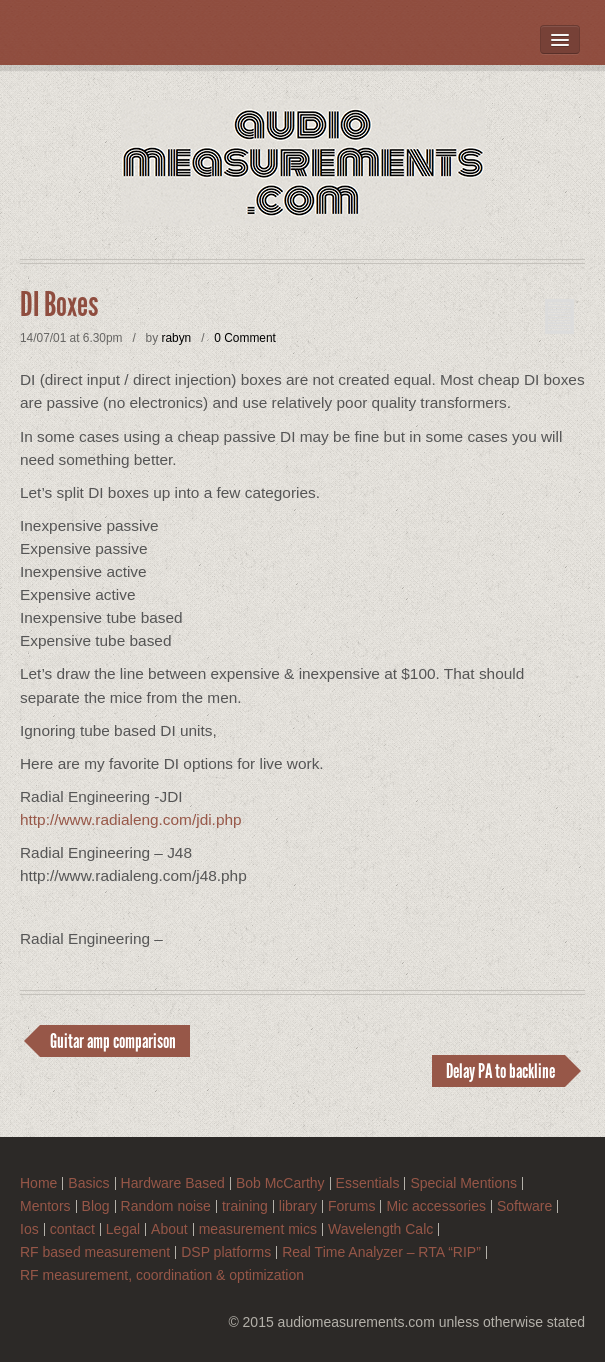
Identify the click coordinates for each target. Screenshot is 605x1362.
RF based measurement (95, 1252)
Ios (29, 1229)
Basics (88, 1183)
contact (72, 1229)
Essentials (368, 1183)
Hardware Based (173, 1183)
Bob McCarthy (280, 1183)
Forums (351, 1206)
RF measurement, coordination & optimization (162, 1275)
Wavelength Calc (380, 1229)
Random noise (166, 1206)
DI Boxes (59, 305)
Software (524, 1206)
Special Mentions (463, 1183)
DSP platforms (226, 1252)
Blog (96, 1206)
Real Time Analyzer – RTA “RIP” (381, 1252)
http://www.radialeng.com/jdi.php (131, 819)
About (169, 1229)
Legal (123, 1229)
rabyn (176, 338)
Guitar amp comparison (113, 1041)
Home (38, 1183)
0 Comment (244, 338)
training (245, 1206)
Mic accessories (436, 1206)
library (298, 1206)
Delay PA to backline (500, 1071)
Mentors (45, 1206)
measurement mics (258, 1229)
